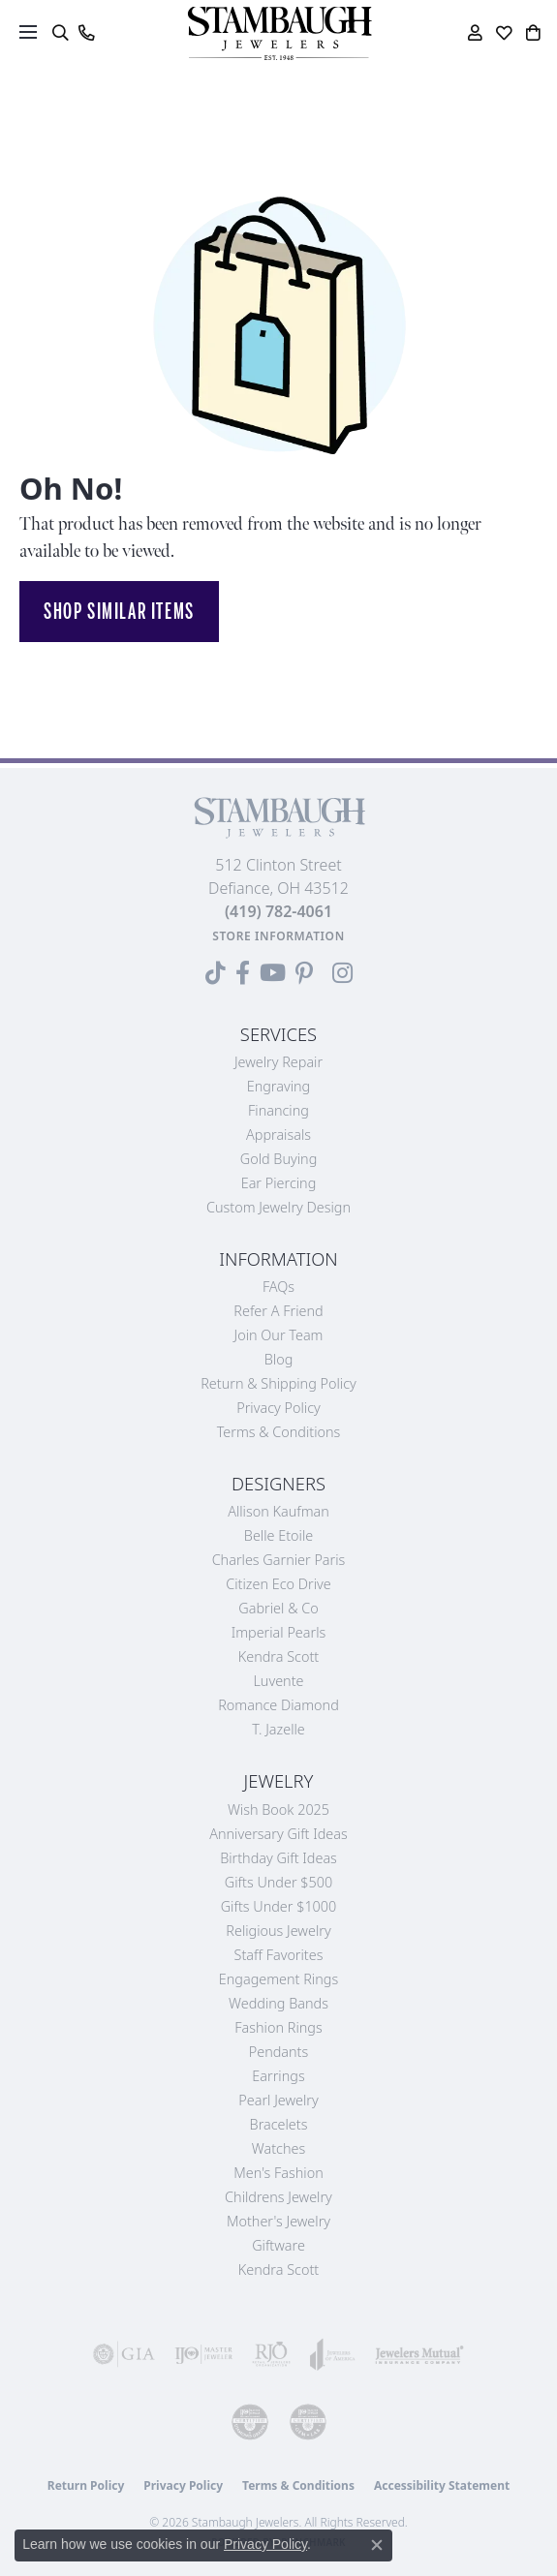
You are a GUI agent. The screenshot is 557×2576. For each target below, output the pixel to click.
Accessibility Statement (442, 2485)
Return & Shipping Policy (278, 1383)
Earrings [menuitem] (278, 2076)
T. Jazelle (278, 1729)
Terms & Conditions (279, 1432)
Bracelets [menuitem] (279, 2124)
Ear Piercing (279, 1183)
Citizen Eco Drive (278, 1584)
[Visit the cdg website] (250, 2422)
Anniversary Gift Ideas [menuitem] (278, 1834)
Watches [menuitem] (278, 2148)
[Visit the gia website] (124, 2354)
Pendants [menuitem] (279, 2051)
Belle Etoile (278, 1535)
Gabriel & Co (278, 1608)
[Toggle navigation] (28, 32)
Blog (279, 1359)
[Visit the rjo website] (271, 2354)
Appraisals (278, 1134)
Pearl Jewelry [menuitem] (278, 2100)
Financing (278, 1110)
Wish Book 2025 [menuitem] (278, 1809)
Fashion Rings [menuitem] (278, 2027)
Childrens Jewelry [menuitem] (278, 2197)
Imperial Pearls (279, 1632)
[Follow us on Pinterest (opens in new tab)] (304, 973)
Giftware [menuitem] (278, 2245)
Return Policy (86, 2485)
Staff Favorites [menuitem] (279, 1955)
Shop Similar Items (119, 611)
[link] (86, 32)
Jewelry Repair (278, 1062)
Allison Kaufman (278, 1511)
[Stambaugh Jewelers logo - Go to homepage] (279, 33)
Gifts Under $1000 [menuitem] (279, 1906)
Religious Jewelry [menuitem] (278, 1930)
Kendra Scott (278, 1656)
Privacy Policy (278, 1407)
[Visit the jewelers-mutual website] (419, 2354)
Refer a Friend (278, 1311)
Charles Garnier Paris (279, 1559)
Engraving (279, 1086)
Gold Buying (279, 1159)
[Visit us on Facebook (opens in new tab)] (242, 973)
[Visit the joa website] (333, 2354)
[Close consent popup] (377, 2545)
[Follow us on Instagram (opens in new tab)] (342, 973)
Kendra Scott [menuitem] (278, 2269)
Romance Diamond (278, 1705)
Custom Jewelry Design (278, 1207)
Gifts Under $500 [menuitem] (278, 1882)
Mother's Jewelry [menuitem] (278, 2221)
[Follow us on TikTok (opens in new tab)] (215, 973)
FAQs (278, 1286)
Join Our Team (279, 1335)
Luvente (278, 1680)
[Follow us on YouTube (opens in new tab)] (273, 973)
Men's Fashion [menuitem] (278, 2172)
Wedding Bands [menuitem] (278, 2003)
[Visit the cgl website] (308, 2422)
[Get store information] (278, 936)
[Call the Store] (278, 911)
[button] (59, 32)
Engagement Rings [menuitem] (278, 1979)
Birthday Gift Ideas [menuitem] (278, 1858)
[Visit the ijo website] (203, 2354)
